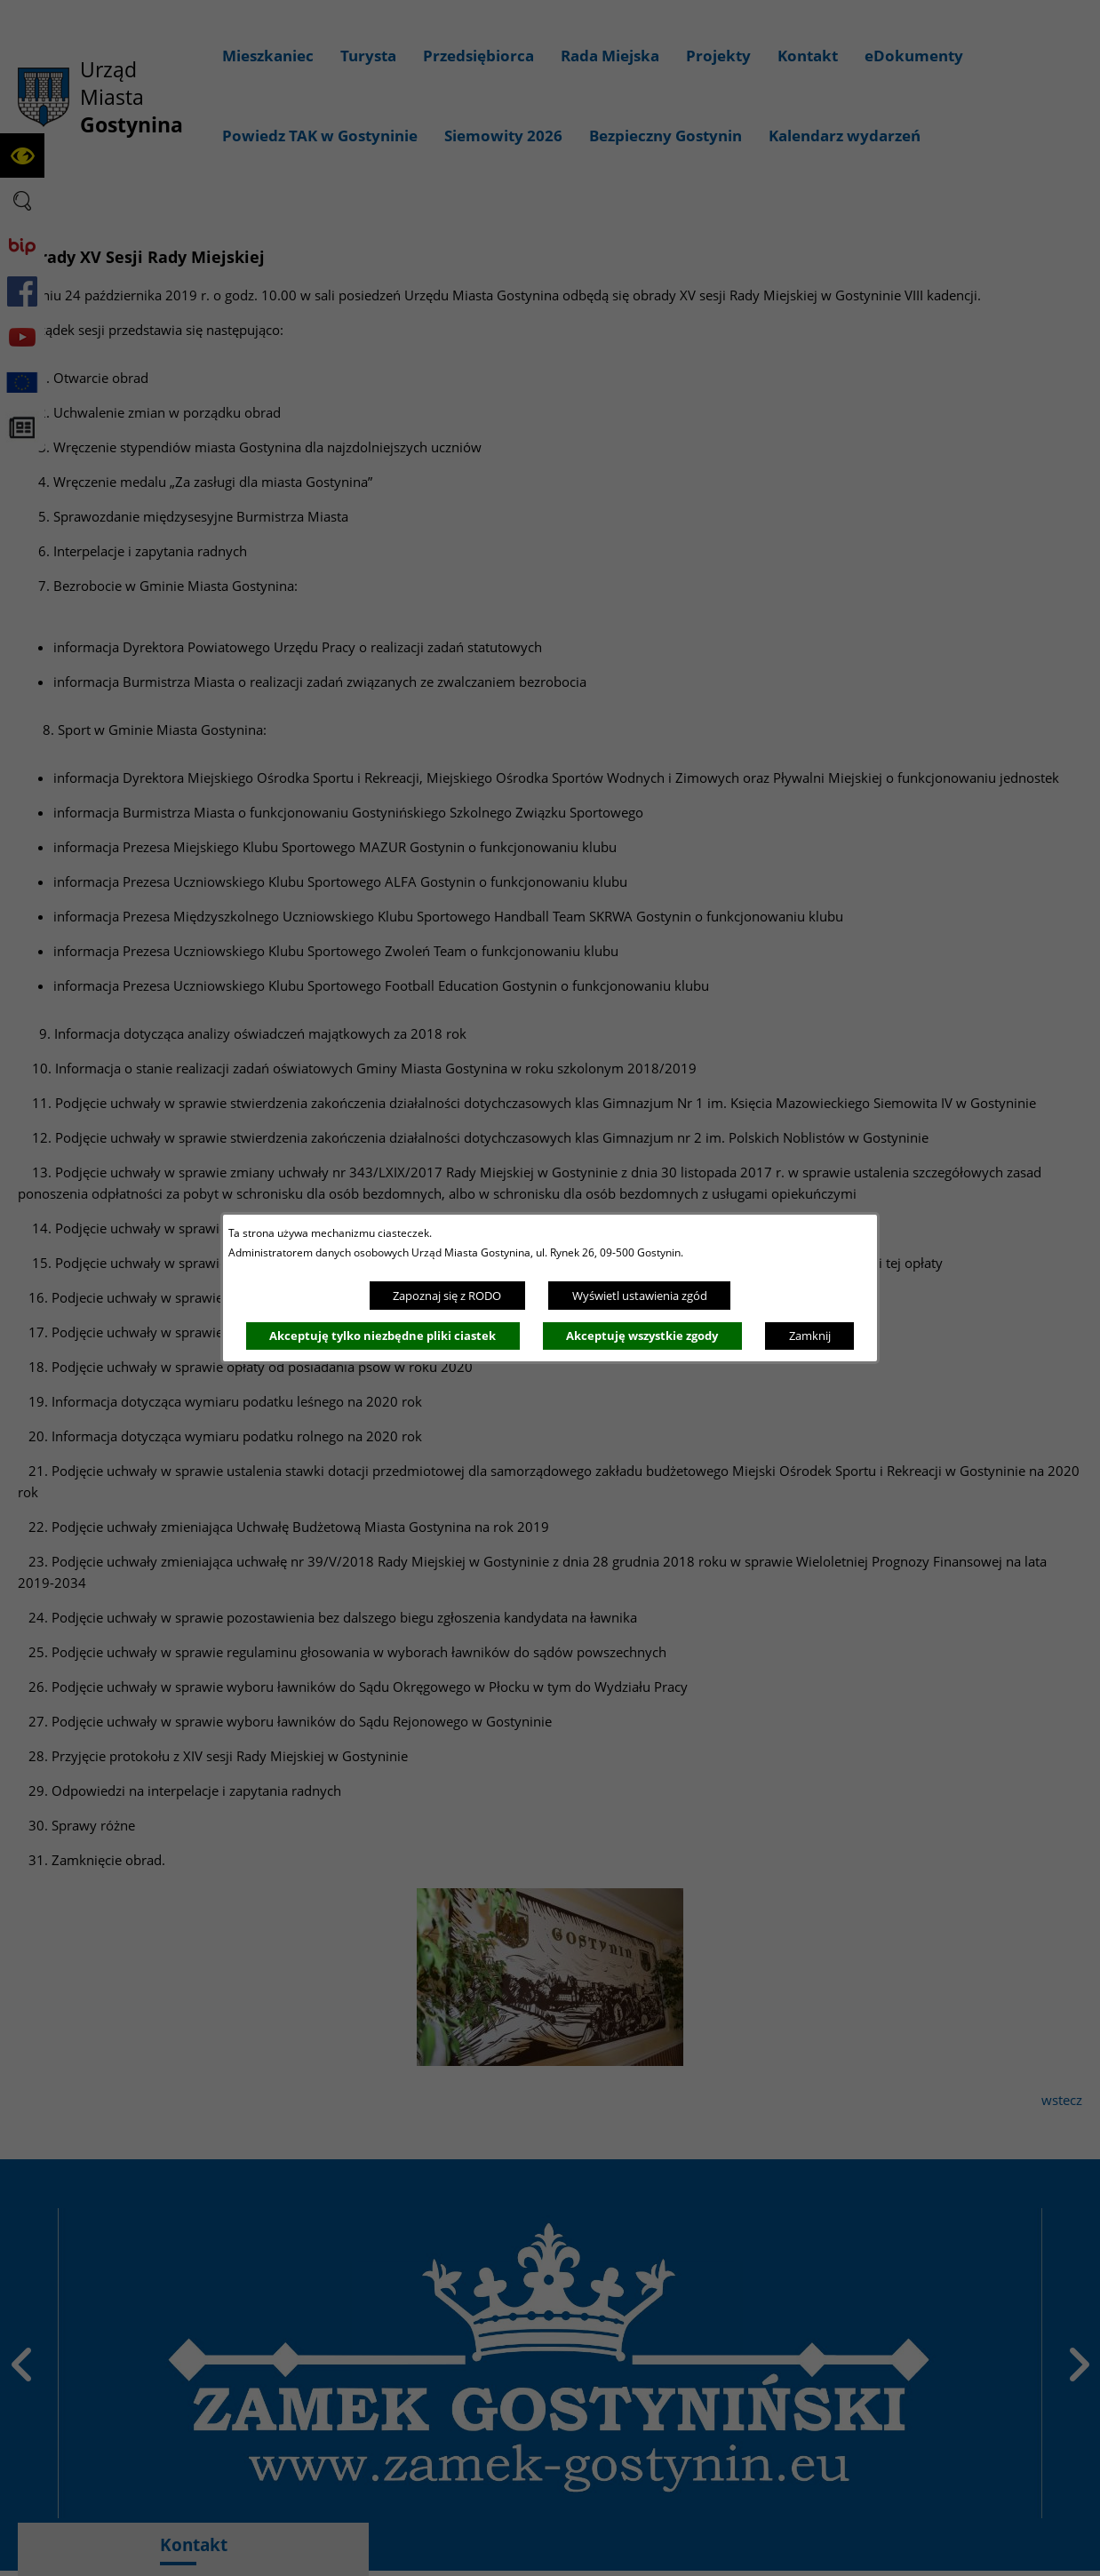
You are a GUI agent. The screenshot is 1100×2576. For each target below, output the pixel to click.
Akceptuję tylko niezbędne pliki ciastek (382, 1336)
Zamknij (810, 1336)
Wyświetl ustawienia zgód (639, 1296)
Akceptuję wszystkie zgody (642, 1336)
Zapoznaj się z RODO (447, 1296)
